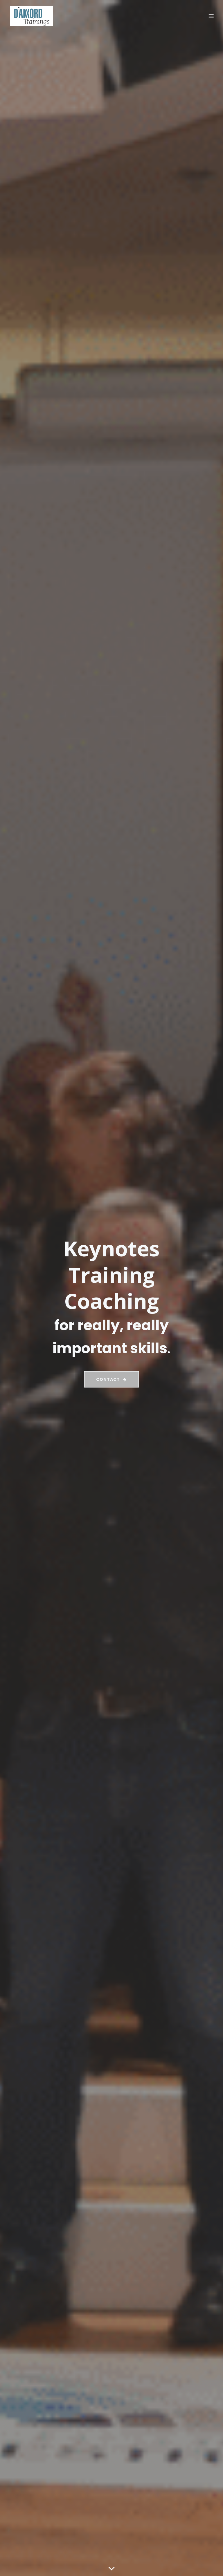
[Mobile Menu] (211, 16)
